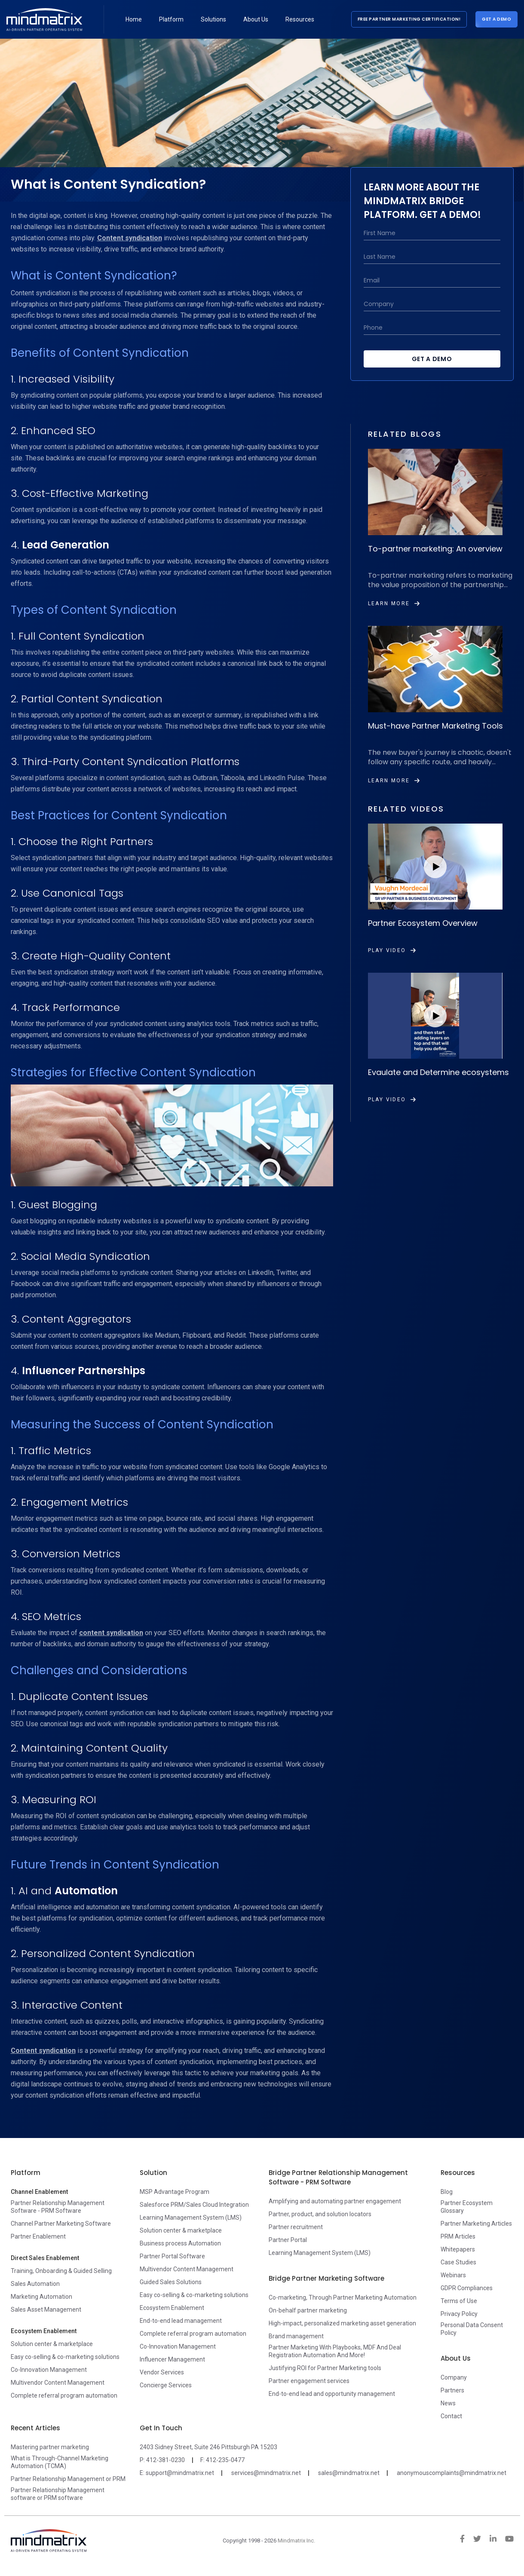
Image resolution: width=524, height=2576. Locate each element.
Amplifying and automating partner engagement (335, 2201)
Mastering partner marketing (50, 2447)
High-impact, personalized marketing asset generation (342, 2323)
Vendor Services (162, 2372)
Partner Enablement (38, 2236)
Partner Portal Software (172, 2256)
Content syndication (129, 238)
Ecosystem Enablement (172, 2307)
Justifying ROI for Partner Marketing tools (325, 2368)
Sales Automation (35, 2283)
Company (454, 2377)
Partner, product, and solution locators (320, 2214)
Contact (451, 2416)
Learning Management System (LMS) (191, 2217)
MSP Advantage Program (174, 2191)
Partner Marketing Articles (476, 2223)
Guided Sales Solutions (171, 2282)
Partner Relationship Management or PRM (68, 2478)
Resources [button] (299, 19)
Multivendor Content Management (57, 2382)
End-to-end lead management (181, 2320)
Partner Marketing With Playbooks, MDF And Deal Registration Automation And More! (335, 2351)
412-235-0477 (225, 2460)
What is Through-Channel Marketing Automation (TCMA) (59, 2462)
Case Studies (458, 2262)
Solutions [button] (213, 19)
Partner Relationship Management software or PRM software (57, 2494)
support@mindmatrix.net (180, 2472)
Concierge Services (166, 2385)
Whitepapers (458, 2249)
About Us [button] (255, 19)
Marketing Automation (41, 2296)
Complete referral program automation (64, 2395)
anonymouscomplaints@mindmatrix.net (451, 2472)
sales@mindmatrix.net (349, 2472)
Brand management (296, 2336)
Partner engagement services (309, 2380)
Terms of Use (459, 2300)
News (448, 2403)
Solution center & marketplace (52, 2343)
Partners (452, 2390)
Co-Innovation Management (49, 2369)
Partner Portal (288, 2239)
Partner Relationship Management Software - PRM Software (57, 2206)
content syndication (111, 1633)
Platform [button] (171, 19)
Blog (447, 2191)
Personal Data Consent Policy (472, 2329)
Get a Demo (496, 19)
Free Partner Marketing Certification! (409, 19)
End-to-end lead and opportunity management (332, 2393)
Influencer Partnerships (83, 1370)
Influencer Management (172, 2359)
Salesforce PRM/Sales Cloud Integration (194, 2204)
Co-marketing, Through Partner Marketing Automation (343, 2297)
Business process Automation (180, 2243)
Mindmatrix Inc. (296, 2540)
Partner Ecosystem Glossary (467, 2206)
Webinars (453, 2275)
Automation (86, 1891)
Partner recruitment (296, 2227)
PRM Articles (458, 2236)
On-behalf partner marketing (308, 2310)
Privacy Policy (459, 2313)
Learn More (394, 603)
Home (134, 19)
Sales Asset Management (46, 2309)
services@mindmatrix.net (266, 2472)
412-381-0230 (165, 2460)
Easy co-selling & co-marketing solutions (65, 2356)
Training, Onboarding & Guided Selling (61, 2270)
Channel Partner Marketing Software (61, 2223)
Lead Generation (65, 545)
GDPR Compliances (467, 2288)
